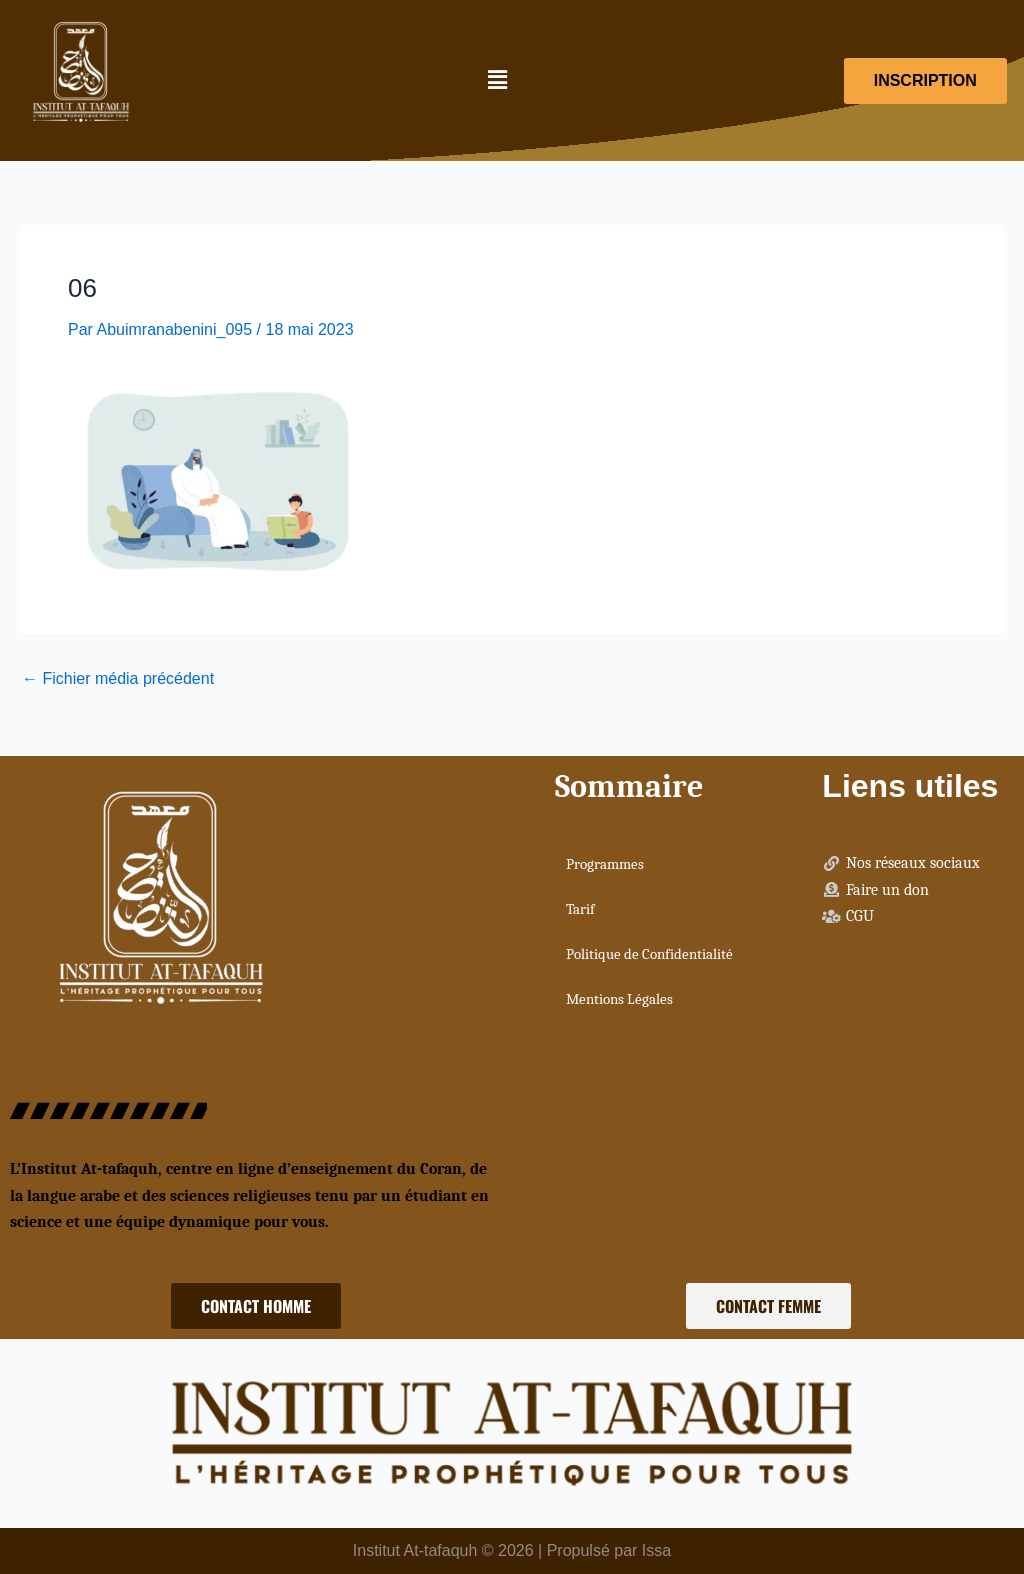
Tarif (580, 909)
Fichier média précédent (118, 679)
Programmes (605, 864)
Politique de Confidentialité (649, 954)
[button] (497, 81)
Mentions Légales (619, 999)
